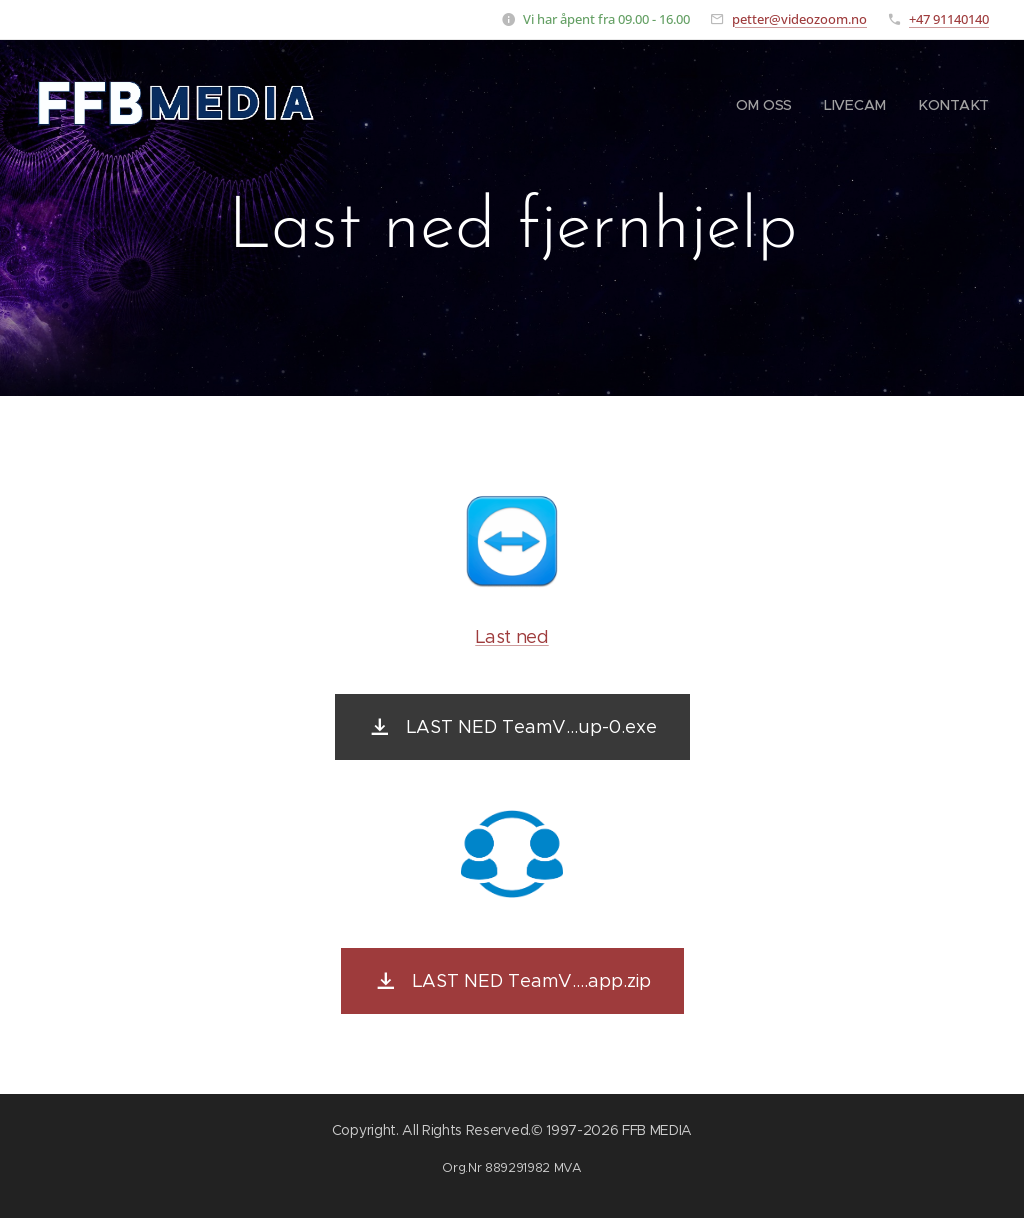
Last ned (511, 637)
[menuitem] (770, 105)
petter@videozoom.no (799, 19)
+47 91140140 (949, 19)
